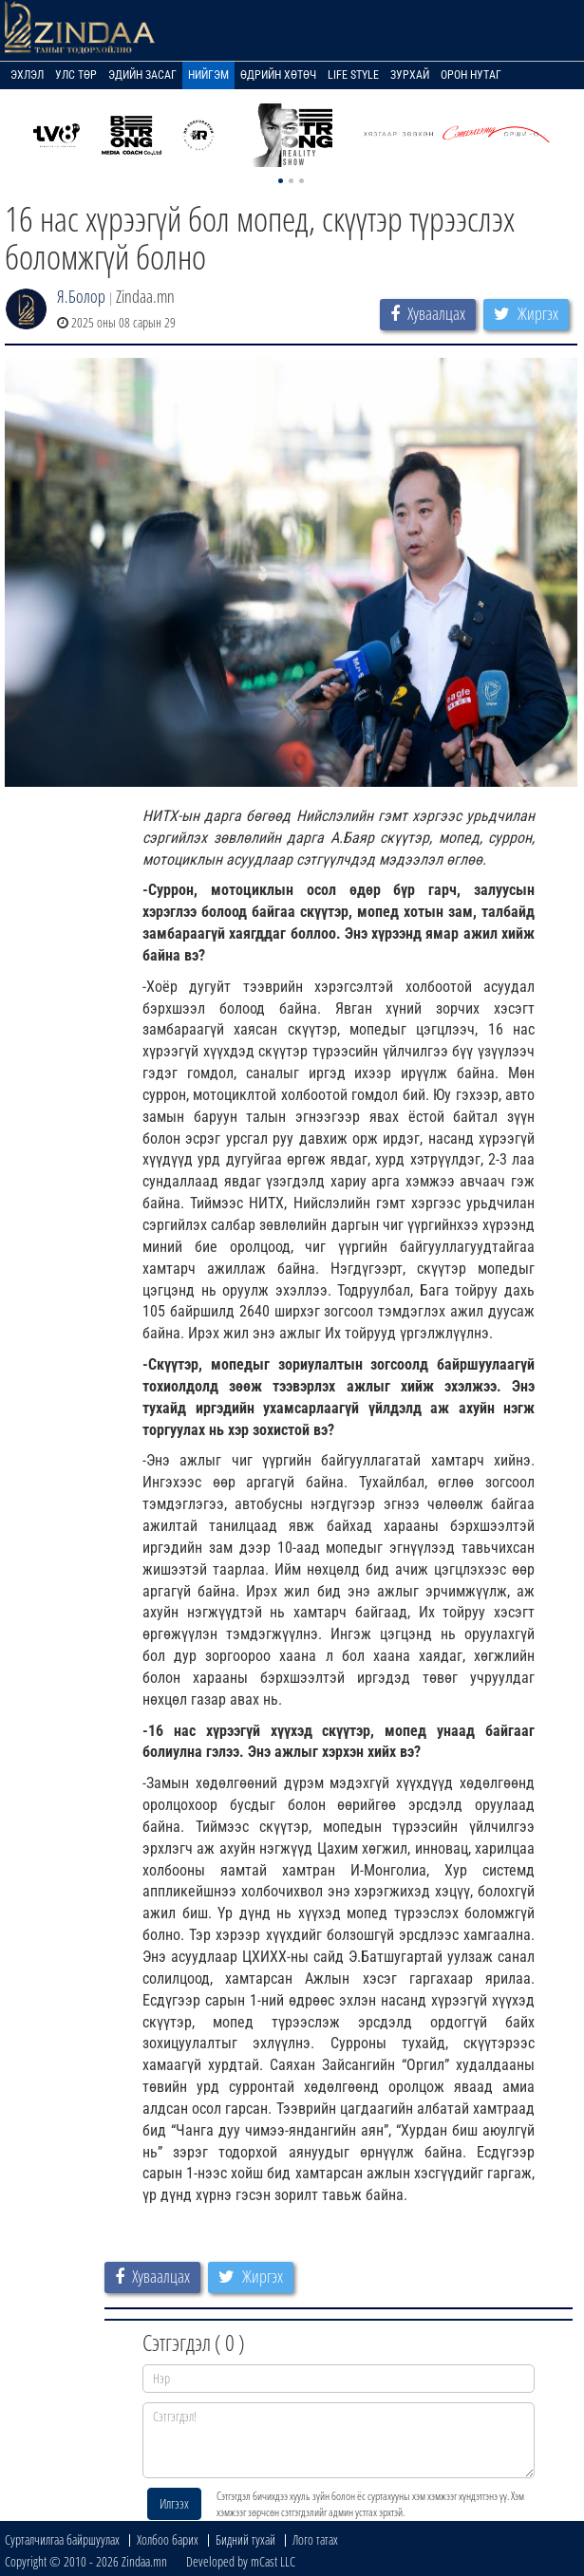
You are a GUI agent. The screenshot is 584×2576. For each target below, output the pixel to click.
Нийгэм (208, 75)
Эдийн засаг (142, 75)
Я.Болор (81, 296)
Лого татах (315, 2539)
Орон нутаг (471, 75)
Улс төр (76, 75)
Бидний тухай (245, 2539)
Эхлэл (27, 75)
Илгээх (174, 2503)
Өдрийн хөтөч (278, 75)
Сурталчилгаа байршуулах (62, 2539)
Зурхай (409, 75)
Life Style (353, 75)
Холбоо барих (167, 2539)
